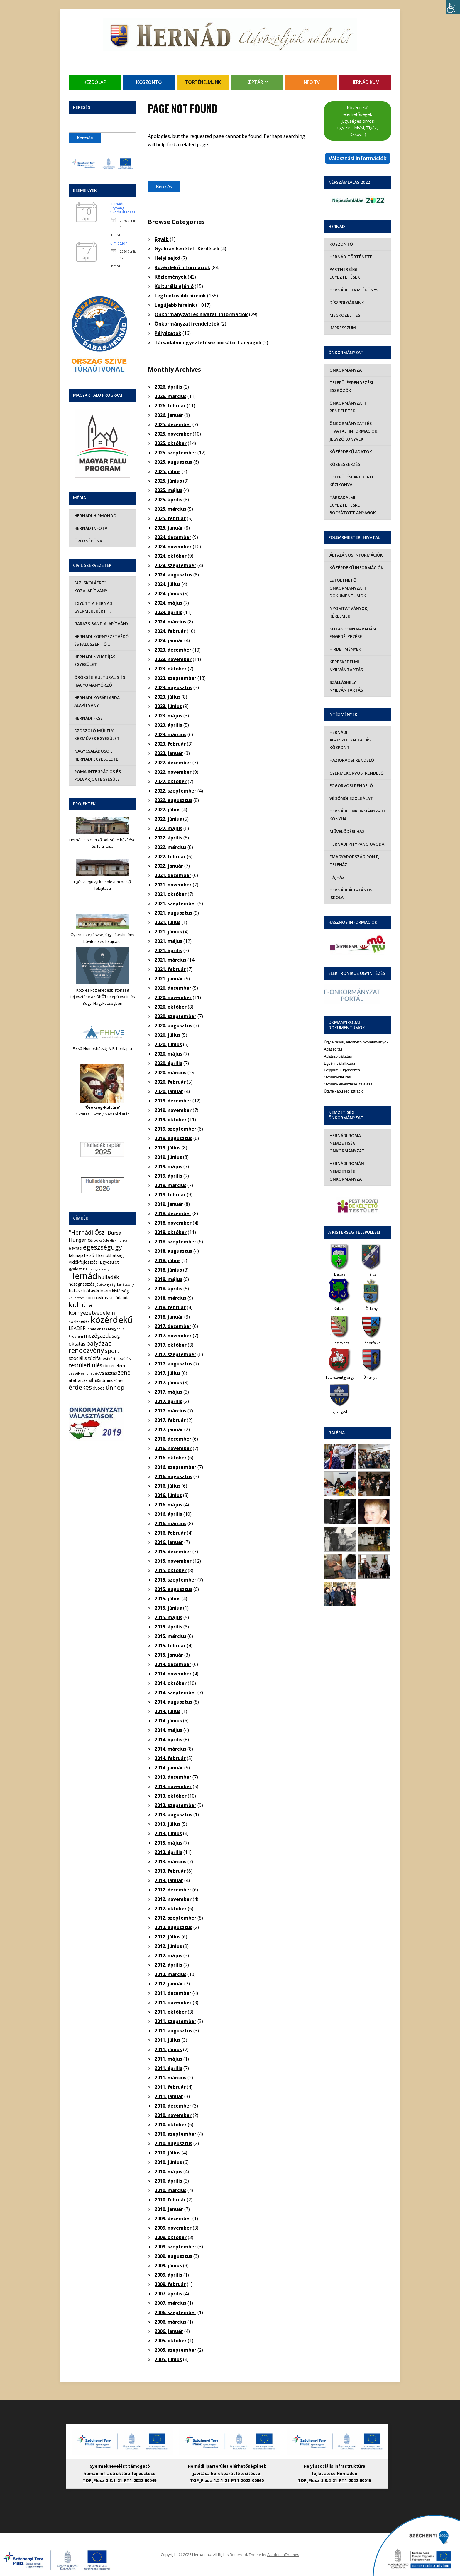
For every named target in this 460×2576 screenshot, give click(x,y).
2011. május (168, 2059)
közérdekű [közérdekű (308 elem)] (112, 1320)
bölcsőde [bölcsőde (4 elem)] (101, 1240)
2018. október (171, 1232)
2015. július (167, 1598)
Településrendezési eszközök (350, 386)
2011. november (173, 2002)
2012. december (173, 1890)
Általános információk (355, 547)
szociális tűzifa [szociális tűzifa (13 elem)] (85, 1358)
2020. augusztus (173, 1025)
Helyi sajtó (167, 258)
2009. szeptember (175, 2246)
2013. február (170, 1871)
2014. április (168, 1739)
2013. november (173, 1786)
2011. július (167, 2040)
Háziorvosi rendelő (351, 752)
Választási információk (358, 158)
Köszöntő (149, 82)
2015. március (170, 1636)
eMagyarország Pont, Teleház (353, 852)
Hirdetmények (344, 641)
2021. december (173, 875)
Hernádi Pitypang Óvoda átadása (123, 208)
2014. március (170, 1749)
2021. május (168, 941)
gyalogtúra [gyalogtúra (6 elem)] (78, 1269)
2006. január (169, 2331)
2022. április (168, 837)
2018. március (170, 1298)
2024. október (171, 556)
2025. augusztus (173, 462)
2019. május (168, 1166)
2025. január (169, 528)
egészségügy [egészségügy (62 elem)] (102, 1247)
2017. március (170, 1410)
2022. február (170, 856)
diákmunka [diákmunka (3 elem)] (118, 1240)
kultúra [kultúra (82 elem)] (81, 1304)
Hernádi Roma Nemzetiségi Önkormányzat (346, 1127)
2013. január (169, 1880)
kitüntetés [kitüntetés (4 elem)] (77, 1298)
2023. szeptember (175, 678)
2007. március (170, 2303)
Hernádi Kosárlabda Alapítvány (96, 701)
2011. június (168, 2049)
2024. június (168, 593)
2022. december (173, 762)
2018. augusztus (173, 1251)
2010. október (171, 2124)
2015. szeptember (175, 1580)
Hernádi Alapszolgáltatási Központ (350, 732)
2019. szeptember (175, 1129)
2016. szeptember (175, 1467)
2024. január (169, 640)
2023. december (173, 650)
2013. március (170, 1861)
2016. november (173, 1448)
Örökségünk (87, 541)
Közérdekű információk (182, 267)
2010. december (173, 2106)
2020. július (167, 1035)
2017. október (171, 1345)
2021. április (168, 950)
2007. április (168, 2293)
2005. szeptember (175, 2350)
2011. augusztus (173, 2030)
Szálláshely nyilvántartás (345, 678)
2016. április (168, 1514)
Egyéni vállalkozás (339, 1048)
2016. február (170, 1533)
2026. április (168, 387)
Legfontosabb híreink (180, 295)
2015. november (173, 1561)
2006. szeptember (175, 2312)
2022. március (170, 847)
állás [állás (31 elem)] (95, 1380)
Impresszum (342, 328)
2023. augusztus (173, 687)
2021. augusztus (173, 913)
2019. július (167, 1147)
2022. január (169, 866)
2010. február (170, 2199)
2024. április (168, 612)
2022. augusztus (173, 800)
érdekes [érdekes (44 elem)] (80, 1387)
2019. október (171, 1119)
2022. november (173, 772)
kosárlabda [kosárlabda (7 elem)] (119, 1297)
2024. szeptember (175, 565)
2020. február (170, 1082)
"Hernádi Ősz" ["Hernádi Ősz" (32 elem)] (88, 1232)
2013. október (171, 1796)
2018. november (173, 1223)
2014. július (167, 1711)
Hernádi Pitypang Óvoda (356, 836)
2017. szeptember (175, 1354)
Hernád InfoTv (89, 528)
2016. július (167, 1486)
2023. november (173, 659)
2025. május (168, 490)
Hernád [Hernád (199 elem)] (83, 1275)
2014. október (171, 1683)
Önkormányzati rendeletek (187, 324)
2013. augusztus (173, 1814)
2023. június (168, 706)
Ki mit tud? (118, 243)
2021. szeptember (175, 903)
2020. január (169, 1091)
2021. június (168, 931)
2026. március (170, 396)
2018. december (173, 1213)
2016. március (170, 1523)
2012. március (170, 1974)
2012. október (171, 1908)
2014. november (173, 1673)
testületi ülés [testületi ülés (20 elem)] (85, 1365)
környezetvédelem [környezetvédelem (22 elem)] (92, 1312)
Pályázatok (168, 333)
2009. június (168, 2265)
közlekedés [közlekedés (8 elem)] (79, 1321)
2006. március (170, 2322)
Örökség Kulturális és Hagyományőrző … (98, 681)
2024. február (170, 631)
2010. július (167, 2153)
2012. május (168, 1955)
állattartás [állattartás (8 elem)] (78, 1380)
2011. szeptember (175, 2021)
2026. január (169, 415)
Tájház (336, 869)
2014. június (168, 1720)
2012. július (167, 1936)
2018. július (167, 1260)
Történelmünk (203, 82)
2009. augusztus (173, 2256)
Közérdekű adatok (350, 451)
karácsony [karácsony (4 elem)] (125, 1284)
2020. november (173, 997)
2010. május (168, 2171)
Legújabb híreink (175, 305)
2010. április (168, 2181)
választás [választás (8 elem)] (108, 1373)
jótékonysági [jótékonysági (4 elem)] (105, 1284)
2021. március (170, 960)
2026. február (170, 405)
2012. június (168, 1946)
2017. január (169, 1429)
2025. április (168, 499)
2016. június (168, 1495)
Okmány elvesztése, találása (348, 1068)
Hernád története (350, 256)
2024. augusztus (173, 574)
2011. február (170, 2087)
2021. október (171, 894)
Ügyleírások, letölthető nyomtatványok (356, 1027)
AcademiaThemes (283, 2554)
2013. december (173, 1777)
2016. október (171, 1457)
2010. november (173, 2115)
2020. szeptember (175, 1016)
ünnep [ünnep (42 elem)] (115, 1387)
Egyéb (162, 239)
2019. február (170, 1194)
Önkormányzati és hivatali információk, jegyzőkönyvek (353, 431)
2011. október (171, 2012)
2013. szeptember (175, 1805)
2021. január (169, 978)
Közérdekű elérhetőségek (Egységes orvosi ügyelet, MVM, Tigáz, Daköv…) (357, 120)
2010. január (169, 2209)
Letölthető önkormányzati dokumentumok (347, 580)
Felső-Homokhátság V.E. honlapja (102, 1048)
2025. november (173, 434)
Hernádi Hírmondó (94, 515)
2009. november (173, 2228)
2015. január (169, 1655)
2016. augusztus (173, 1476)
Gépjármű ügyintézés (342, 1055)
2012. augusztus (173, 1927)
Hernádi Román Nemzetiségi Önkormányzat (346, 1155)
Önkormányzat (346, 370)
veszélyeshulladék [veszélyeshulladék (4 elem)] (84, 1373)
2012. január (169, 1983)
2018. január (169, 1317)
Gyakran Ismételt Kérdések (187, 248)
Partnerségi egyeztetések (344, 273)
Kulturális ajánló (174, 286)
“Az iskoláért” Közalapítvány (89, 586)
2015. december (173, 1551)
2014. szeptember (175, 1692)
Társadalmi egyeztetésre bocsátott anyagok (208, 342)
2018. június (168, 1270)
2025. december (173, 424)
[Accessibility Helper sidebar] (453, 7)
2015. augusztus (173, 1589)
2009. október (171, 2237)
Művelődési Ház (346, 824)
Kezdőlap (95, 82)
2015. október (171, 1570)
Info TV (311, 82)
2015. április (168, 1627)
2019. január (169, 1204)
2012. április (168, 1965)
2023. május (168, 715)
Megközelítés (344, 315)
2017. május (168, 1392)
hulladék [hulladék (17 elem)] (108, 1277)
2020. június (168, 1044)
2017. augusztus (173, 1364)
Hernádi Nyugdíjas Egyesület (93, 660)
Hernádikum (365, 82)
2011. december (173, 1993)
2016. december (173, 1439)
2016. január (169, 1542)
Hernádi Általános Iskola (358, 882)
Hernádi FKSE (87, 718)
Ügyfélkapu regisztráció (343, 1075)
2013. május (168, 1843)
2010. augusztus (173, 2143)
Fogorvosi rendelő (350, 778)
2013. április (168, 1852)
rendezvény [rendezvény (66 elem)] (86, 1350)
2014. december (173, 1664)
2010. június (168, 2162)
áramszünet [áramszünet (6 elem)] (113, 1380)
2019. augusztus (173, 1138)
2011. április (168, 2068)
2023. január (169, 753)
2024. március (170, 621)
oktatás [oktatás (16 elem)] (77, 1343)
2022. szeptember (175, 791)
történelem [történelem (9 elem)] (114, 1365)
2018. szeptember (175, 1241)
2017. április (168, 1401)
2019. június (168, 1157)
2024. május (168, 603)
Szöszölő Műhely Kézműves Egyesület (96, 734)
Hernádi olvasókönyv (353, 290)
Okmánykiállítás (337, 1062)
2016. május (168, 1504)
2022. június (168, 819)
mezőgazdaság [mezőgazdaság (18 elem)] (102, 1335)
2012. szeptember (175, 1918)
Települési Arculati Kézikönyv (350, 480)
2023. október (171, 668)
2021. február (170, 969)
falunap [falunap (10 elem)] (76, 1255)
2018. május (168, 1279)
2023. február (170, 744)
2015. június (168, 1608)
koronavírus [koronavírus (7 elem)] (97, 1297)
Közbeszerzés (344, 464)
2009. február (170, 2284)
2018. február (170, 1307)
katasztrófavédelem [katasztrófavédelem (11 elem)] (90, 1291)
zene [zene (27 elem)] (124, 1372)
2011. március (170, 2077)
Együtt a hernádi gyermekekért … (93, 607)
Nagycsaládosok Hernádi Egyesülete (101, 754)
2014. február (170, 1758)
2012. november (173, 1899)
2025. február (170, 518)
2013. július (167, 1824)
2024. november (173, 546)
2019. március (170, 1185)
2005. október (171, 2340)
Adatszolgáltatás (338, 1041)
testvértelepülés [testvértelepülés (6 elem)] (116, 1358)
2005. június (168, 2359)
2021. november (173, 884)
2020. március (170, 1072)
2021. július (167, 922)
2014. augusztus (173, 1702)
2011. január (169, 2096)
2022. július (167, 809)
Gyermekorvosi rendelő (356, 765)
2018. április (168, 1288)
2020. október (171, 1007)
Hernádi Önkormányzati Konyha (356, 807)
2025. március (170, 509)
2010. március (170, 2190)
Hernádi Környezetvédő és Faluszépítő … (100, 640)
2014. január (169, 1767)
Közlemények (171, 277)
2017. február (170, 1420)
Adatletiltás (333, 1034)
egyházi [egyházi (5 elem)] (75, 1248)
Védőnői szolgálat (350, 790)
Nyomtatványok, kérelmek (348, 604)
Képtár (254, 82)
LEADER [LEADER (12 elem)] (77, 1328)
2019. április (168, 1176)
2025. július (167, 471)
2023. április (168, 725)
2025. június (168, 481)
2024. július (167, 584)
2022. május (168, 828)
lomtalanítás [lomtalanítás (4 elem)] (97, 1328)
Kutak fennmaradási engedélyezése (352, 624)
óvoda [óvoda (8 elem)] (99, 1388)
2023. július (167, 697)
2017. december (173, 1326)
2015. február (170, 1645)
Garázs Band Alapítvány (100, 623)
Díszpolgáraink (346, 302)
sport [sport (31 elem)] (112, 1351)
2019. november (173, 1110)
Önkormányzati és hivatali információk (201, 314)
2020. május (168, 1054)
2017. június (168, 1382)
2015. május (168, 1617)
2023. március (170, 734)
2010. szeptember (175, 2134)
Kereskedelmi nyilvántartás (345, 658)
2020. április (168, 1063)
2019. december (173, 1101)
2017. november (173, 1335)
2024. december (173, 537)
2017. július (167, 1373)
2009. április (168, 2275)
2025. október (171, 443)
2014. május (168, 1730)
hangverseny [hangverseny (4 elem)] (99, 1269)
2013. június (168, 1833)
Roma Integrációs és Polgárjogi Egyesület (97, 775)
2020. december (173, 988)
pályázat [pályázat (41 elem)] (98, 1343)
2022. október (171, 781)
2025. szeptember (175, 452)
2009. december (173, 2218)
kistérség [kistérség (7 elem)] (120, 1291)
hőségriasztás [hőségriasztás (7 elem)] (81, 1284)
